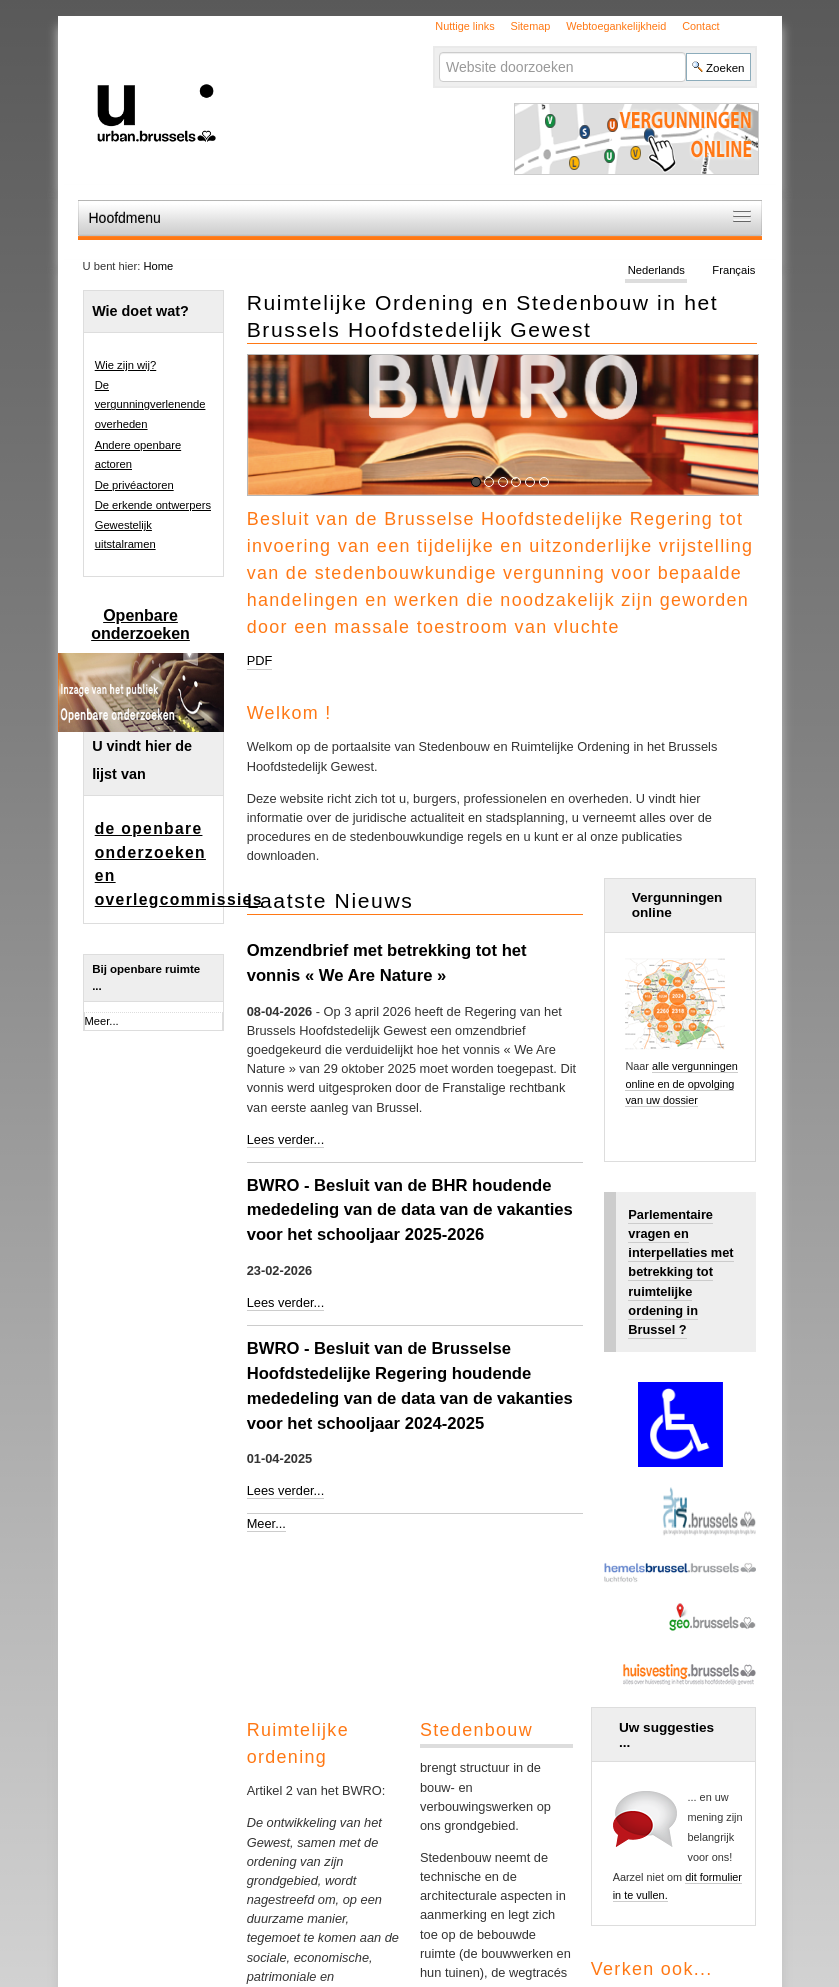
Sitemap (530, 26)
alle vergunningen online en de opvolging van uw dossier (681, 1083)
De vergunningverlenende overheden (150, 404)
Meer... (266, 1523)
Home (158, 266)
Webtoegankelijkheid (616, 26)
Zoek (438, 51)
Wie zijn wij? (126, 365)
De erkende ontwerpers (153, 505)
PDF (260, 660)
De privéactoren (134, 485)
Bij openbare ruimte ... (146, 977)
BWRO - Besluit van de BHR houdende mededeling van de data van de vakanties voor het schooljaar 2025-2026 (410, 1210)
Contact (700, 26)
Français (733, 270)
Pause (743, 480)
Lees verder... (286, 1139)
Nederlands (656, 270)
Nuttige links (464, 26)
